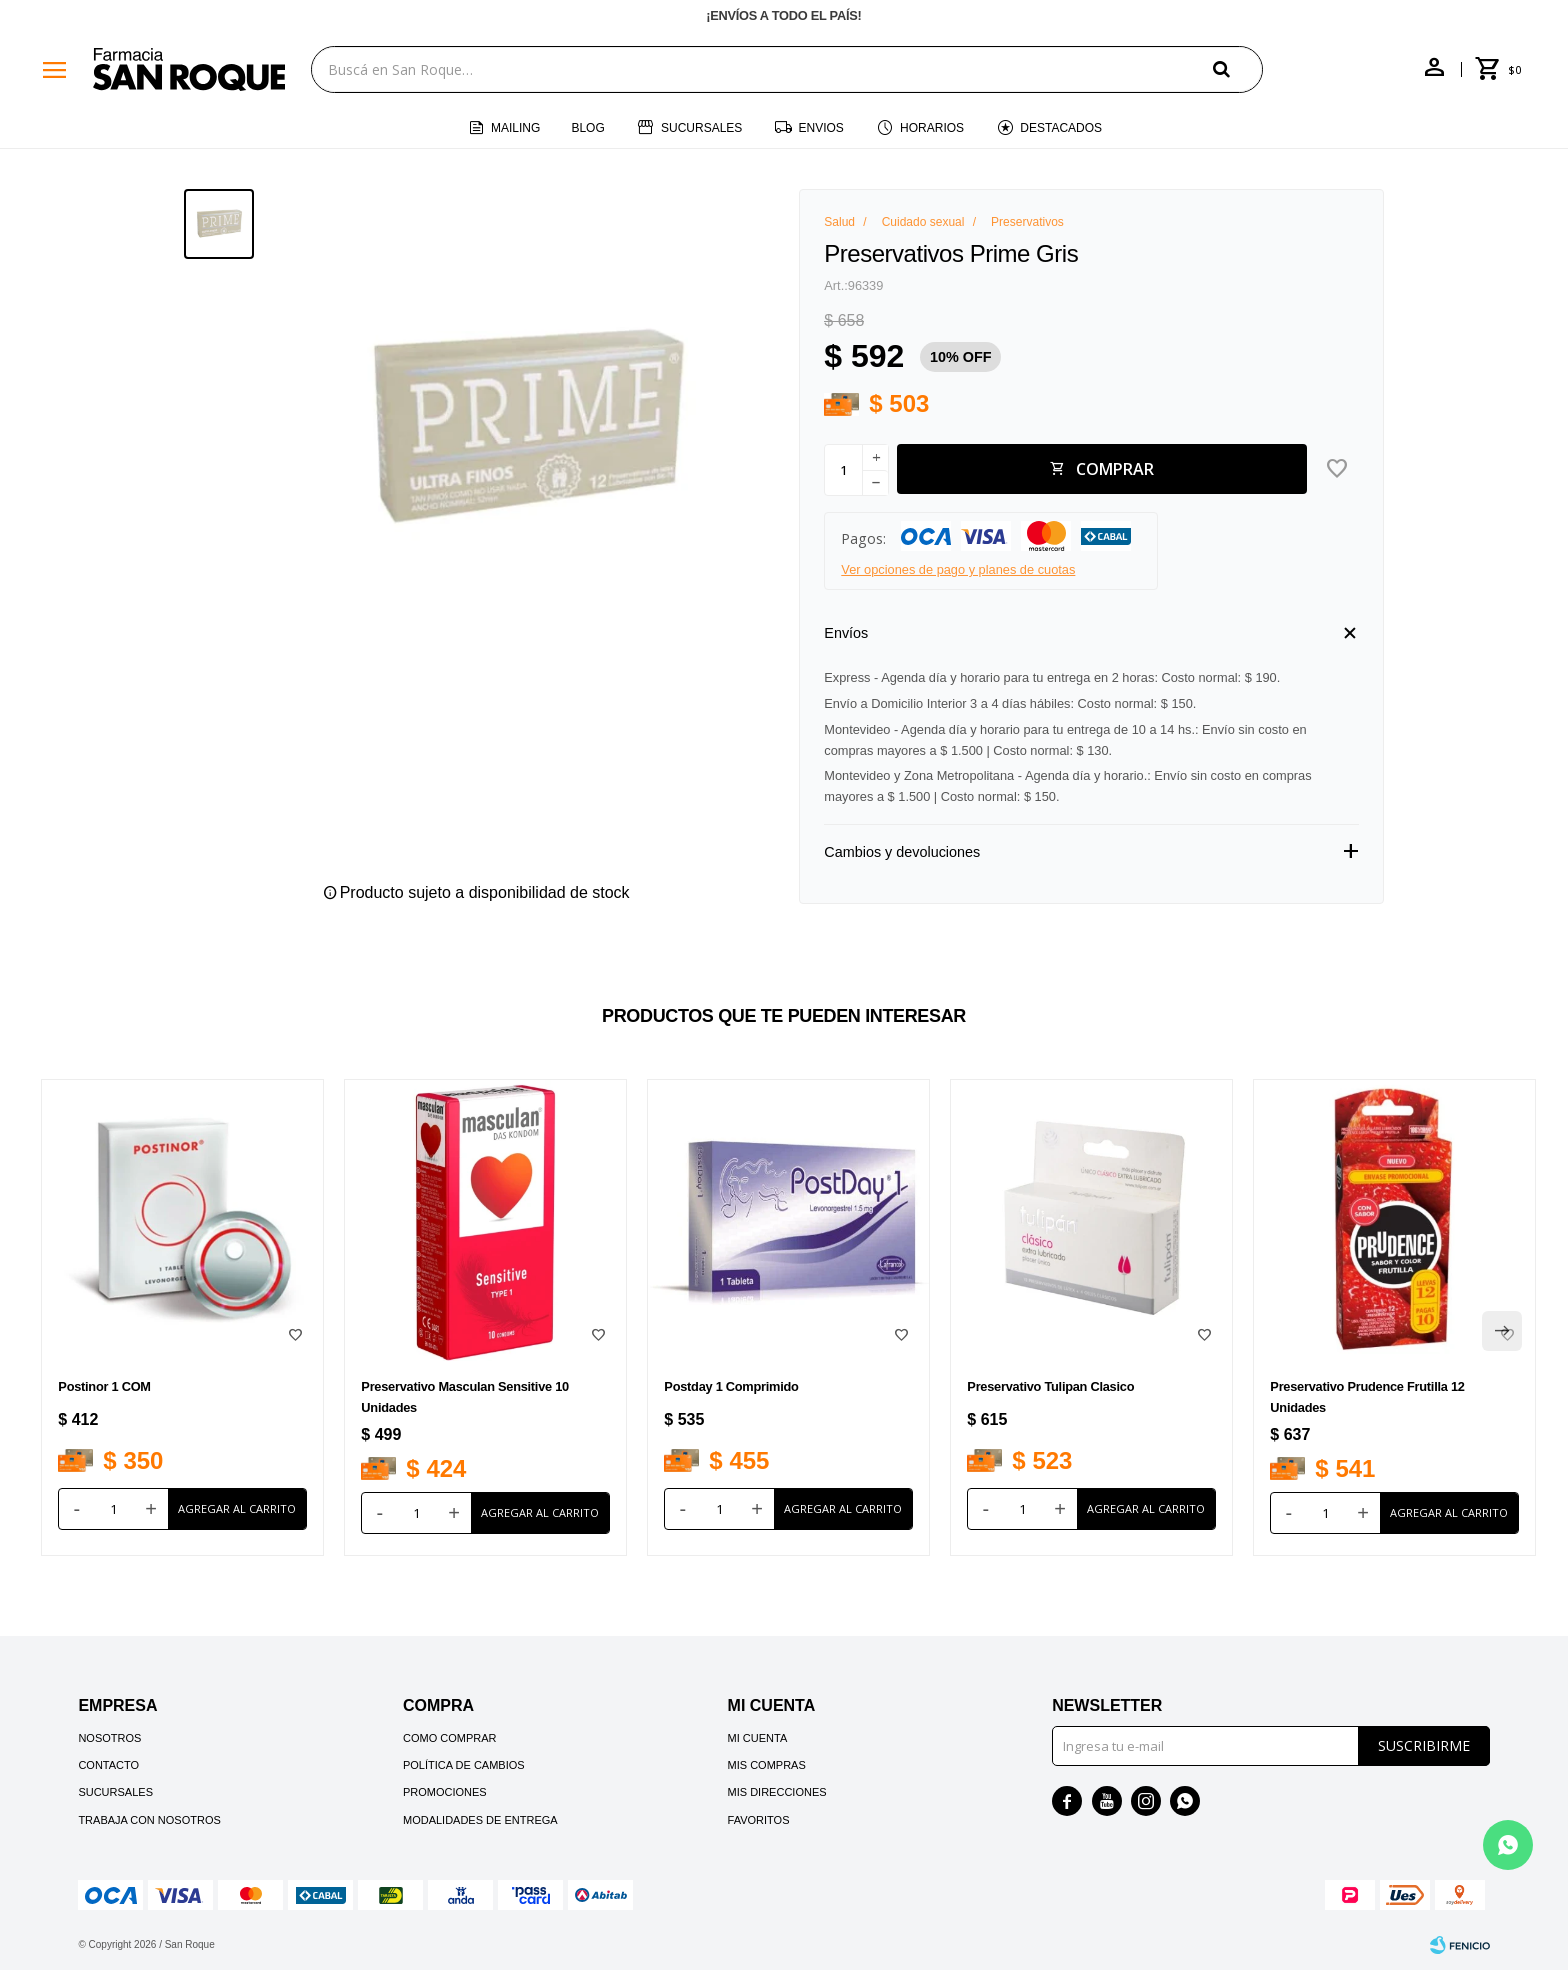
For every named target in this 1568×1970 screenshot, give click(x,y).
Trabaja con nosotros (149, 1820)
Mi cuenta (758, 1738)
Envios (821, 128)
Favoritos (759, 1820)
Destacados (1061, 128)
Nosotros (109, 1738)
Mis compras (767, 1765)
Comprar (1115, 469)
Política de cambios (464, 1765)
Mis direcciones (777, 1792)
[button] (1238, 68)
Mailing (515, 128)
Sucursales (701, 128)
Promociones (445, 1792)
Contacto (108, 1765)
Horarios (932, 128)
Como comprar (450, 1738)
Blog (587, 128)
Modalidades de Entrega (480, 1820)
